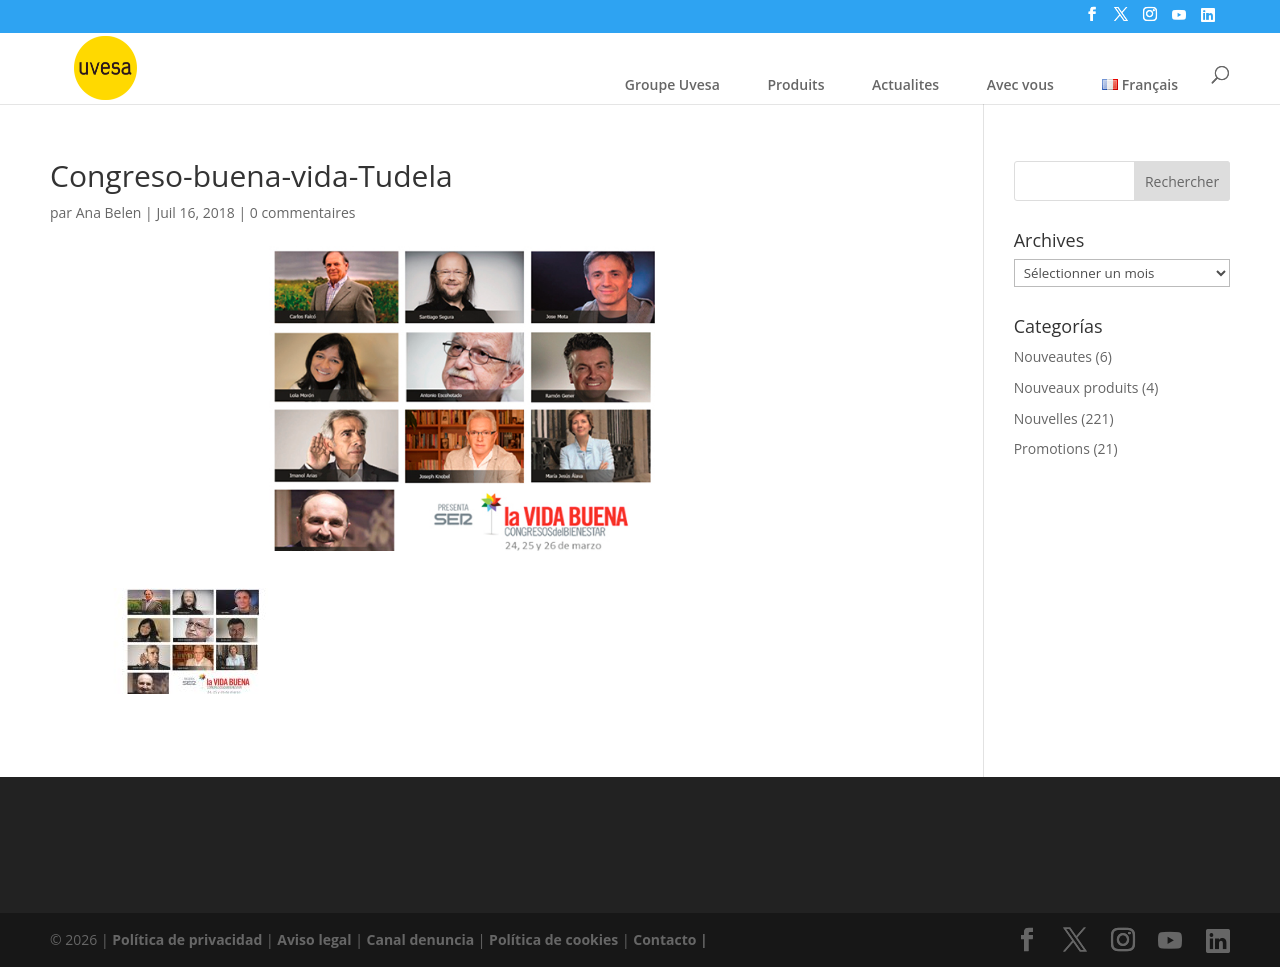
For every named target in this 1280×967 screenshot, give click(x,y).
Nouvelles (1046, 418)
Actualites (905, 84)
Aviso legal (314, 939)
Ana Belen (109, 212)
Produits (795, 84)
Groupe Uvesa (672, 84)
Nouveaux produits (1076, 387)
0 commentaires (303, 212)
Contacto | (670, 939)
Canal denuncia (421, 939)
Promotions (1052, 448)
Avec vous (1020, 84)
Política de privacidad (189, 939)
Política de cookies (555, 939)
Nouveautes (1053, 356)
